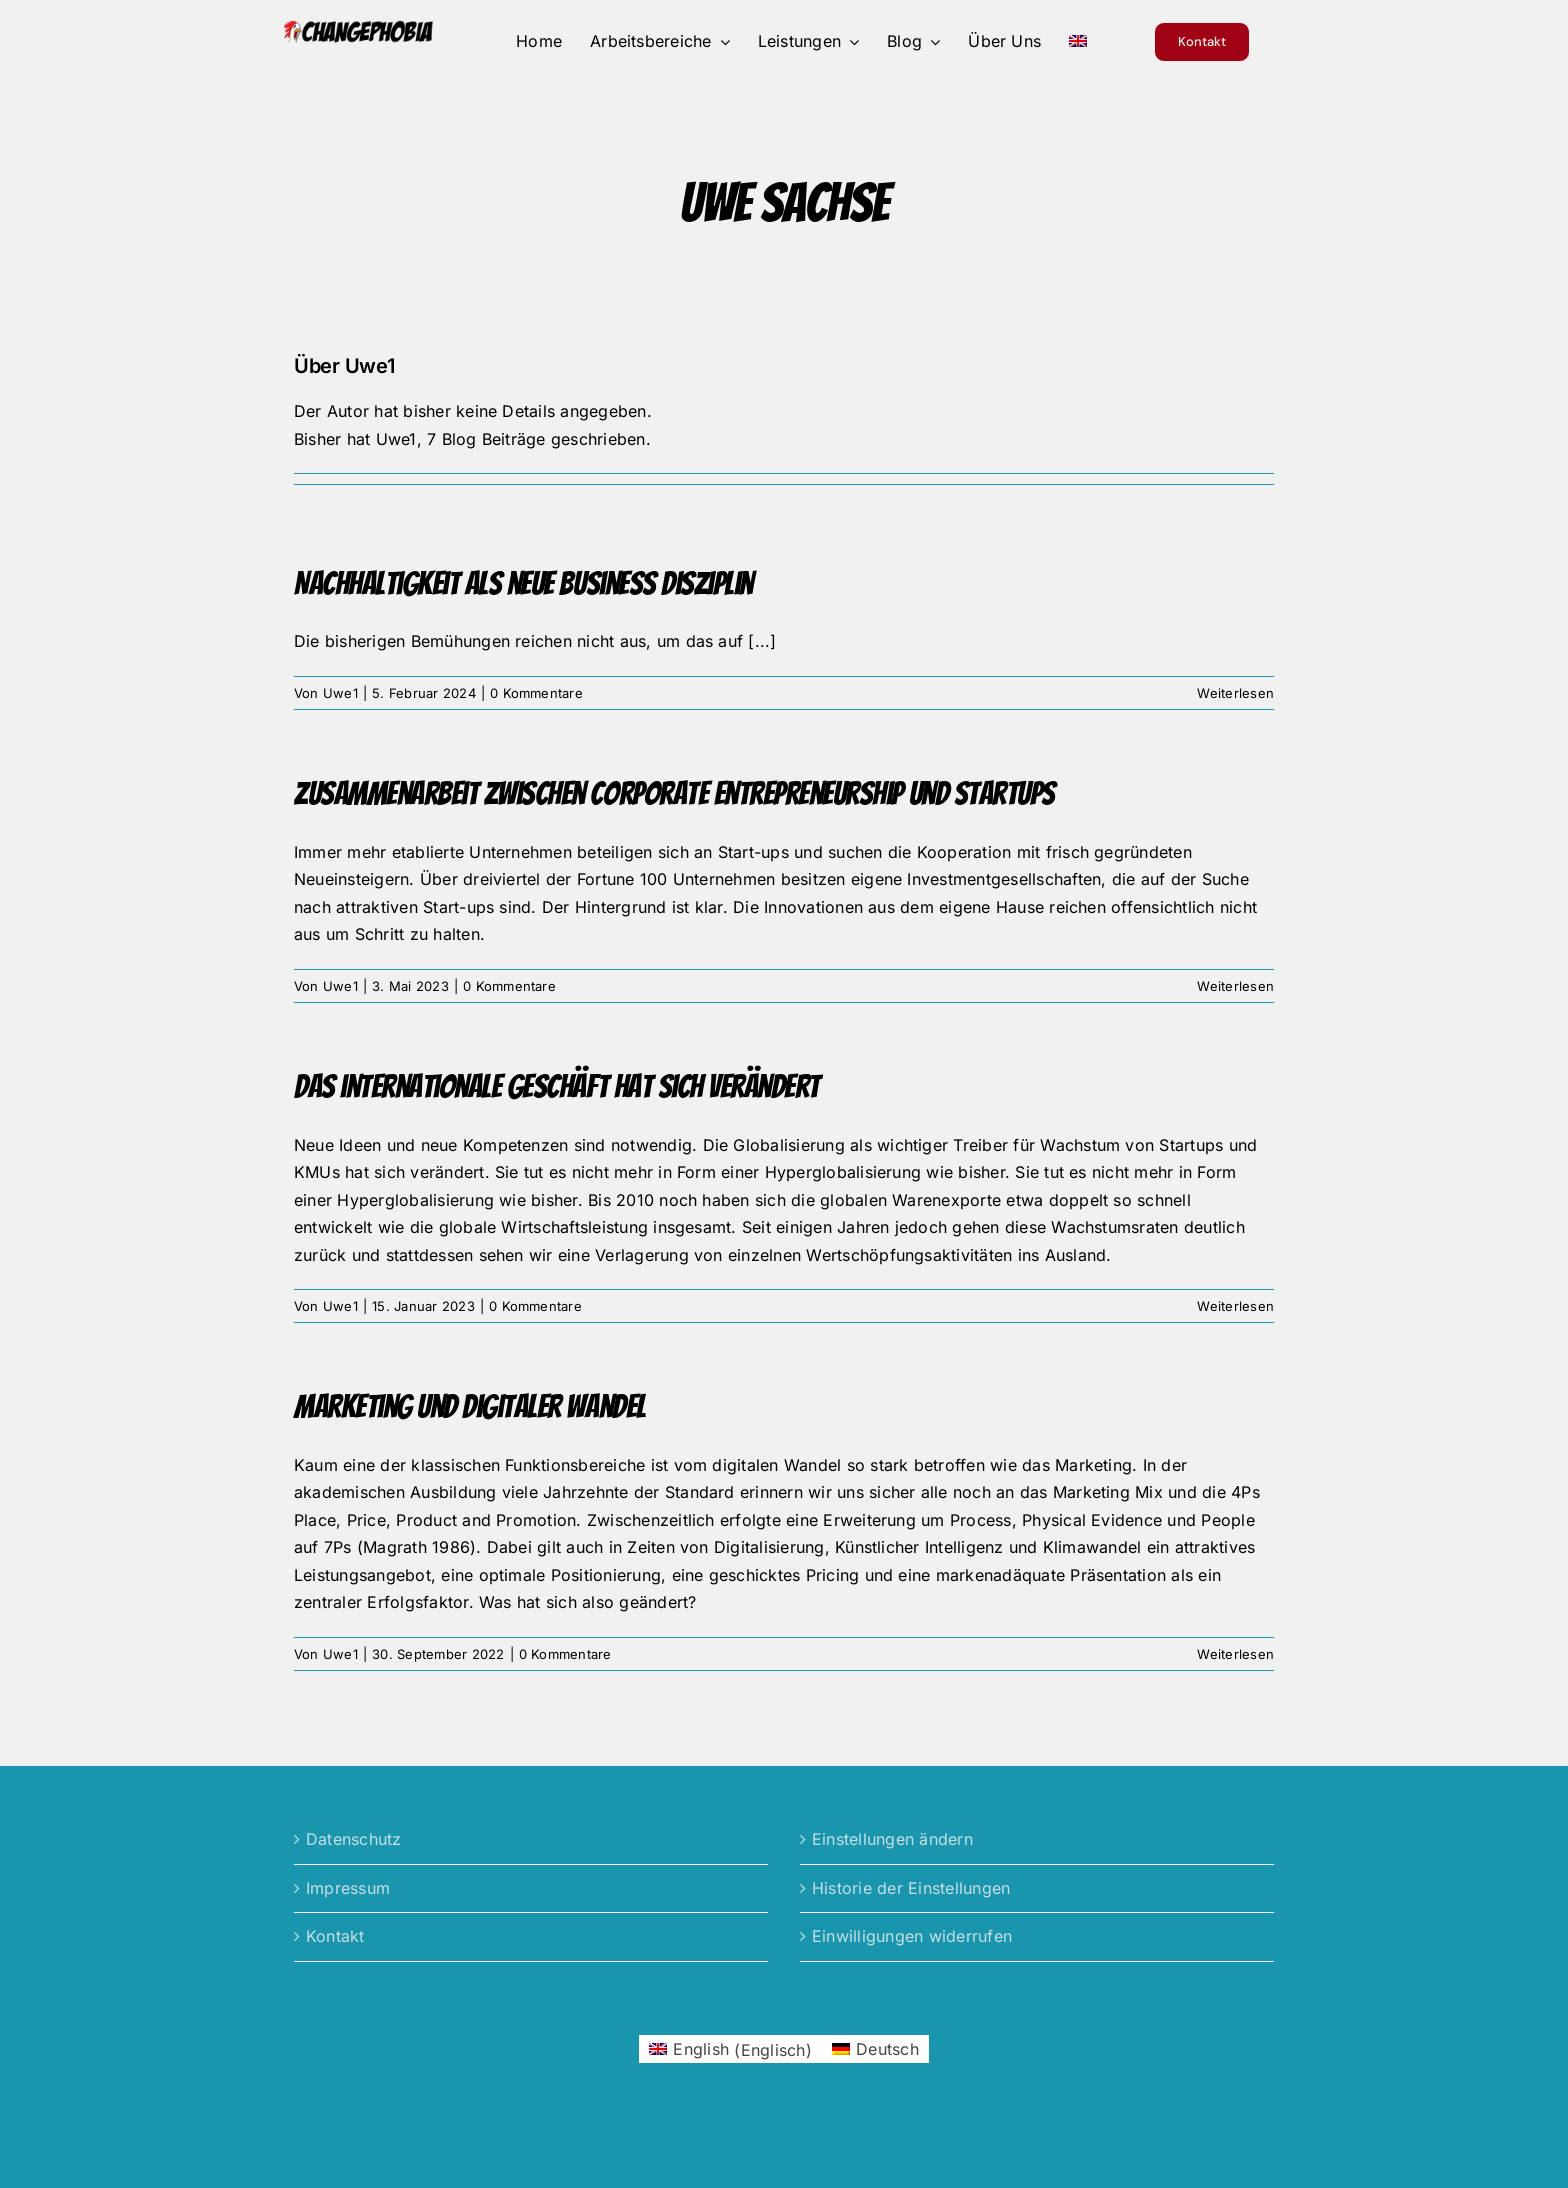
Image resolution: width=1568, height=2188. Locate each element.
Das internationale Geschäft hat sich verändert (557, 1087)
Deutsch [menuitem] (887, 2049)
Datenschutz (354, 1839)
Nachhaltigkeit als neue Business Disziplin (523, 584)
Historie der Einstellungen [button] (911, 1888)
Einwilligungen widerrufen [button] (912, 1936)
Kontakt (335, 1936)
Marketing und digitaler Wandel (470, 1407)
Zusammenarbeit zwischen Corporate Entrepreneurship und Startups (674, 794)
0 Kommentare (536, 693)
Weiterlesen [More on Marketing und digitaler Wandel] (1235, 1654)
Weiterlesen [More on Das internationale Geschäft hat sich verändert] (1235, 1306)
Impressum (348, 1888)
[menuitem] (1078, 42)
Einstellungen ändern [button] (892, 1839)
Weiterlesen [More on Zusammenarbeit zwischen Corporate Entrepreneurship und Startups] (1235, 986)
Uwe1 (340, 693)
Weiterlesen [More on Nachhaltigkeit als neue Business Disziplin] (1235, 693)
